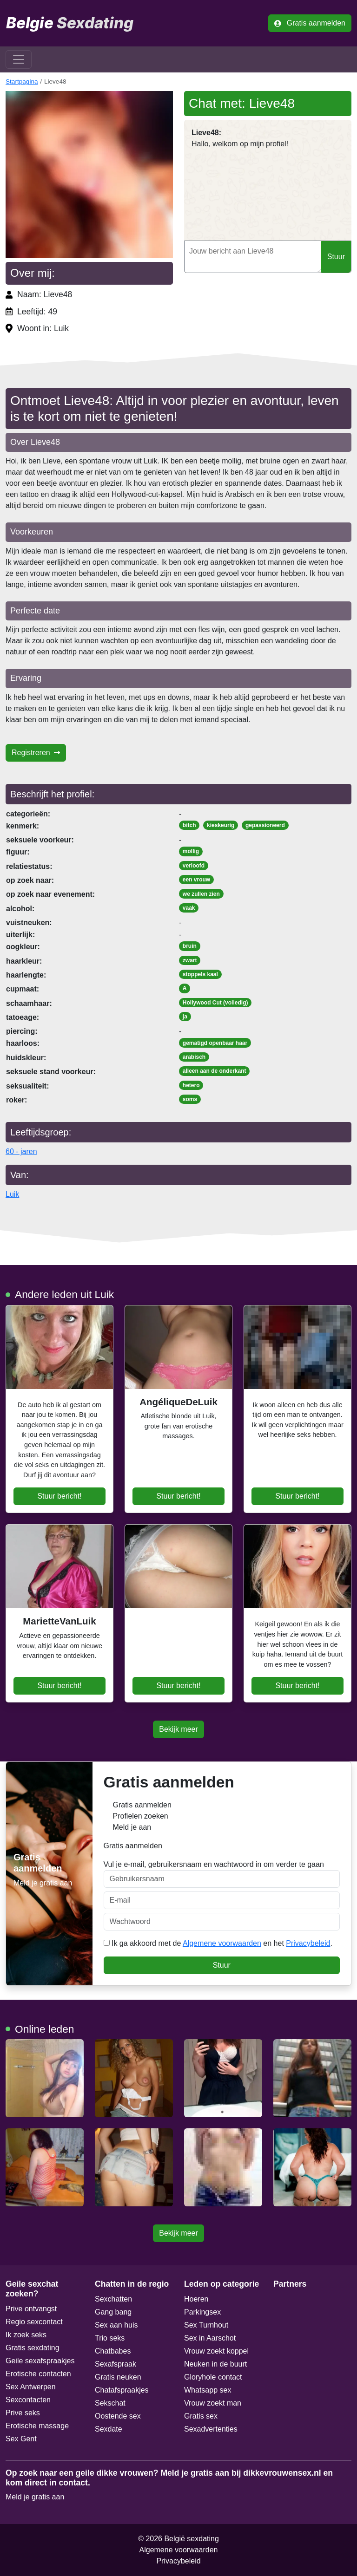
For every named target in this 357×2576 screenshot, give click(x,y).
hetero (191, 1085)
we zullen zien (201, 894)
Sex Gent (21, 2439)
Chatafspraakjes (122, 2390)
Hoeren (196, 2299)
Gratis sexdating (33, 2348)
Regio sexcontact (34, 2322)
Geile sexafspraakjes (40, 2361)
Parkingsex (202, 2312)
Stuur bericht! (59, 1496)
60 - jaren (21, 1151)
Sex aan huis (116, 2325)
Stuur (336, 257)
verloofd (194, 865)
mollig (191, 851)
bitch (189, 825)
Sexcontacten (28, 2400)
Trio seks (110, 2338)
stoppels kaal (200, 974)
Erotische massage (37, 2426)
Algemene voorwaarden (222, 1943)
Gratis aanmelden (309, 23)
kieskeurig (220, 825)
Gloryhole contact (213, 2377)
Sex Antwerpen (31, 2387)
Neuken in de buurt (215, 2364)
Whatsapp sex (207, 2390)
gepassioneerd (265, 825)
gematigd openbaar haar (215, 1043)
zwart (190, 960)
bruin (190, 946)
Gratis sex (201, 2416)
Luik (12, 1194)
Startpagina (22, 81)
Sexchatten (113, 2299)
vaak (189, 908)
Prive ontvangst (31, 2309)
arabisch (194, 1057)
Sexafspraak (115, 2364)
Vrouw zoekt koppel (216, 2351)
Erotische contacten (38, 2374)
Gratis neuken (118, 2377)
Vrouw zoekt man (212, 2403)
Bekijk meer (178, 1729)
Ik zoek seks (26, 2335)
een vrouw (196, 879)
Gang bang (113, 2312)
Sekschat (110, 2403)
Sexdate (108, 2429)
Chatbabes (113, 2351)
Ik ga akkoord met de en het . (218, 1943)
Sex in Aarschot (210, 2338)
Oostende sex (118, 2416)
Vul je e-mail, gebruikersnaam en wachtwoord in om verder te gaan (222, 1874)
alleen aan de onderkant (214, 1071)
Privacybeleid (308, 1943)
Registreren (36, 752)
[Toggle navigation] (19, 59)
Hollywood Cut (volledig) (215, 1002)
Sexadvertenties (211, 2429)
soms (190, 1099)
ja (185, 1016)
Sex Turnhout (206, 2325)
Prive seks (23, 2413)
